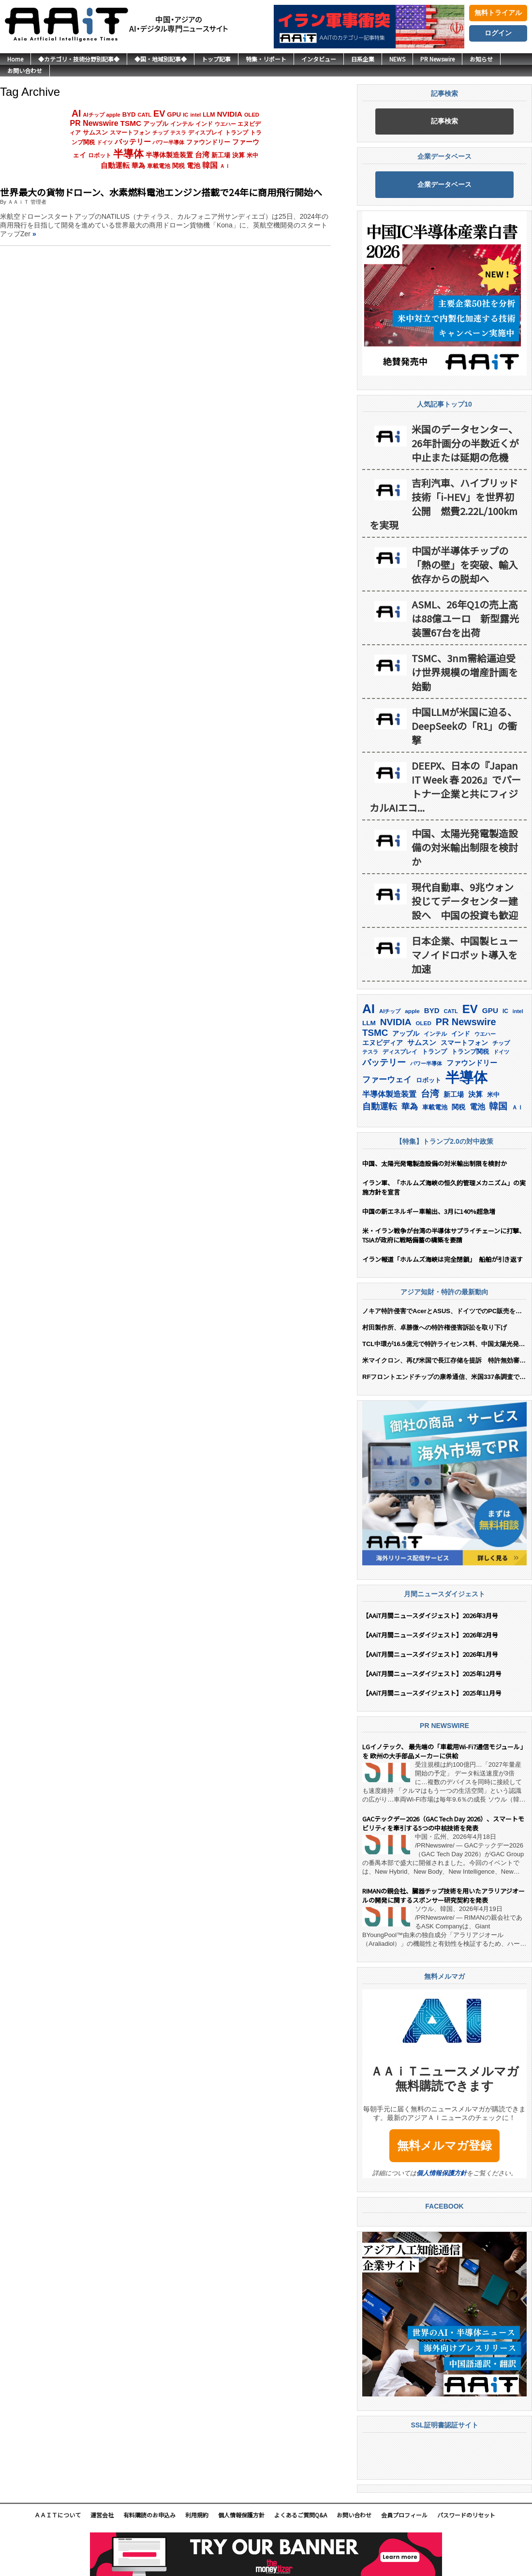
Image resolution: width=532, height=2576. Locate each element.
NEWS (397, 59)
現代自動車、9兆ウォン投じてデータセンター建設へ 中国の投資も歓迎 (465, 901)
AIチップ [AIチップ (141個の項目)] (93, 115)
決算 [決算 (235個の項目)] (238, 155)
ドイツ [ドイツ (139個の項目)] (105, 142)
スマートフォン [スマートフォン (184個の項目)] (130, 132)
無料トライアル (498, 12)
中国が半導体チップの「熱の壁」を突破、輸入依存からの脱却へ (465, 565)
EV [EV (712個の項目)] (159, 113)
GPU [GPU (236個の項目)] (174, 114)
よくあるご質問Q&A (300, 2515)
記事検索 (444, 121)
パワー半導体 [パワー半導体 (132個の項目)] (168, 142)
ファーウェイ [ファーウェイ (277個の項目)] (387, 1079)
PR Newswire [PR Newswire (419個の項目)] (94, 123)
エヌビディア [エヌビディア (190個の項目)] (382, 1042)
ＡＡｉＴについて (57, 2515)
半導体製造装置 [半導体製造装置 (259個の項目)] (169, 155)
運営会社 (102, 2515)
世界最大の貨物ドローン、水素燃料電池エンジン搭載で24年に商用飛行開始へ (161, 191)
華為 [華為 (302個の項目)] (138, 165)
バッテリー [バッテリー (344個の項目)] (133, 141)
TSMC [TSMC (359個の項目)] (130, 123)
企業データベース (444, 184)
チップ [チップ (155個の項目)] (160, 133)
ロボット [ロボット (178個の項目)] (99, 155)
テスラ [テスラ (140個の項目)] (178, 133)
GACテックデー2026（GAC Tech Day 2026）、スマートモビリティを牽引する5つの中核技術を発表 (443, 1823)
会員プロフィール (404, 2515)
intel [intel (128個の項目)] (195, 115)
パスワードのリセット (466, 2515)
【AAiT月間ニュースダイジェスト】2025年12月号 (432, 1673)
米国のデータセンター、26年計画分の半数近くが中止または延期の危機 (465, 443)
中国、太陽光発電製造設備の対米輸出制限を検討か (465, 847)
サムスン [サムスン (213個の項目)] (95, 132)
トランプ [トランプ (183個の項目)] (236, 132)
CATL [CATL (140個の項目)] (144, 115)
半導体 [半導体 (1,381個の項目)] (128, 154)
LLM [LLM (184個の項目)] (209, 114)
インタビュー (318, 59)
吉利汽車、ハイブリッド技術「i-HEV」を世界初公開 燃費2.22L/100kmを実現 (443, 504)
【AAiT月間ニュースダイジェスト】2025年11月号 (432, 1692)
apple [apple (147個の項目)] (113, 115)
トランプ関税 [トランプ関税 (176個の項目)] (470, 1051)
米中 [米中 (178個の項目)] (252, 155)
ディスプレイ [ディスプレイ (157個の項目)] (205, 133)
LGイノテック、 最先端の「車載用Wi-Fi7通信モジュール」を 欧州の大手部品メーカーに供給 (444, 1751)
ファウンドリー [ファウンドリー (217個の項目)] (208, 142)
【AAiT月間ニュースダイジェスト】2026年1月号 (430, 1654)
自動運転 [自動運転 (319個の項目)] (115, 165)
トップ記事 (216, 59)
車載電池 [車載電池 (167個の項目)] (158, 166)
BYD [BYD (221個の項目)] (129, 114)
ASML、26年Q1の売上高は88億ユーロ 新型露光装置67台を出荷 (465, 618)
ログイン (498, 33)
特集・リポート (266, 59)
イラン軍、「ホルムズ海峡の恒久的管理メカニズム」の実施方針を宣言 (444, 1187)
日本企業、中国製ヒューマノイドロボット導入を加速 (465, 955)
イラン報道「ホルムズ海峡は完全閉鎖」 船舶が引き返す (444, 1259)
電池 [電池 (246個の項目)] (193, 165)
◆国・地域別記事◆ (160, 59)
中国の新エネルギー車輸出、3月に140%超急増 (428, 1211)
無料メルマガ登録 (444, 2145)
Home (15, 59)
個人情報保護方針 (441, 2173)
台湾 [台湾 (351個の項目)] (202, 155)
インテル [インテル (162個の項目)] (181, 124)
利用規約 (196, 2515)
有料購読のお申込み (149, 2515)
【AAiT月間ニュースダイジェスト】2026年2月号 (430, 1634)
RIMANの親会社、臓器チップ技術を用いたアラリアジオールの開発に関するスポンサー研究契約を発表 (443, 1895)
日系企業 (362, 59)
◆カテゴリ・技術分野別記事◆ (78, 59)
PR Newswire (437, 59)
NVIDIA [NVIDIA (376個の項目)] (229, 114)
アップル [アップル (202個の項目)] (155, 123)
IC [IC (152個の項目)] (185, 115)
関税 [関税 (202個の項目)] (178, 165)
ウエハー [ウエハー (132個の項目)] (225, 124)
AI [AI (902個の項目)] (76, 113)
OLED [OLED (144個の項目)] (251, 115)
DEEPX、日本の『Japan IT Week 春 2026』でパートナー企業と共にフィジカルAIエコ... (445, 786)
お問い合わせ (24, 70)
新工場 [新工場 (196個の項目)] (220, 155)
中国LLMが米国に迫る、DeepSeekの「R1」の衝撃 (464, 726)
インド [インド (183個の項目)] (204, 124)
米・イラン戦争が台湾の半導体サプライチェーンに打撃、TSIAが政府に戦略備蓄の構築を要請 (443, 1235)
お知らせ (481, 59)
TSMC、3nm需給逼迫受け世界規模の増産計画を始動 (465, 672)
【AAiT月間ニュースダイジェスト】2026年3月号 (430, 1615)
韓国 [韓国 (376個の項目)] (210, 165)
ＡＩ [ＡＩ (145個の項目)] (225, 166)
